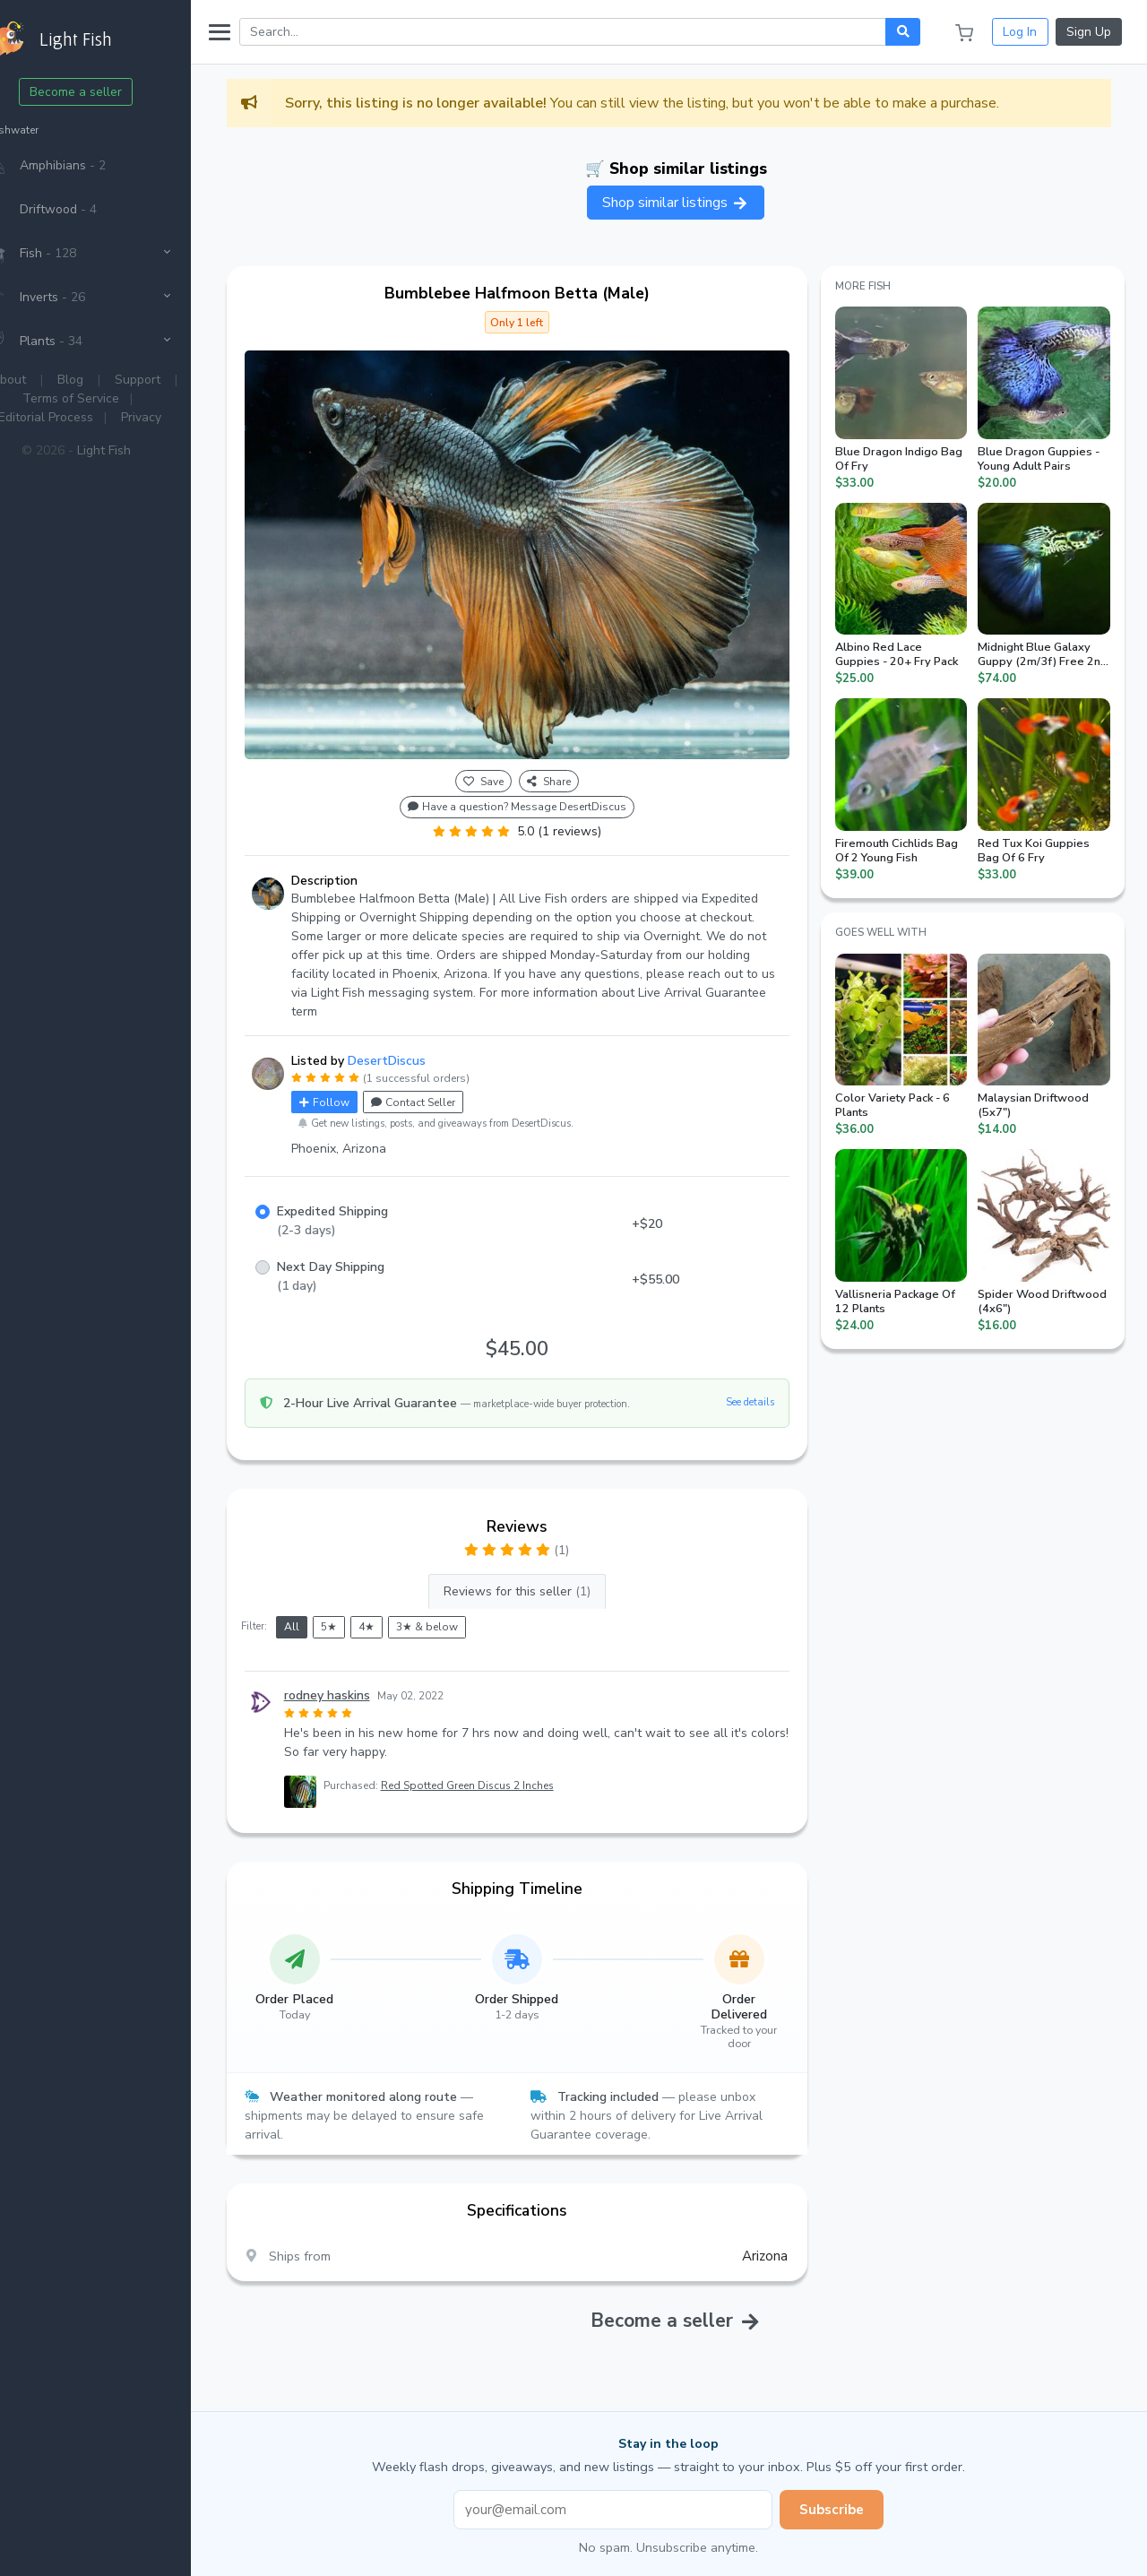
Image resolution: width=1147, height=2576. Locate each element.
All (330, 1608)
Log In (1020, 31)
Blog (110, 379)
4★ (405, 1608)
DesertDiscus (425, 1041)
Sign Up (1088, 31)
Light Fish (142, 450)
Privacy (180, 417)
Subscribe (851, 2490)
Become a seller (115, 91)
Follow (363, 1083)
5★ (367, 1608)
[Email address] (632, 2490)
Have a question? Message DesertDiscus (543, 788)
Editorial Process (84, 417)
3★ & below (465, 1608)
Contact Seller (452, 1083)
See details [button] (762, 1382)
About (47, 379)
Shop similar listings (695, 202)
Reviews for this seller (543, 1571)
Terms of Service (110, 398)
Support (177, 379)
